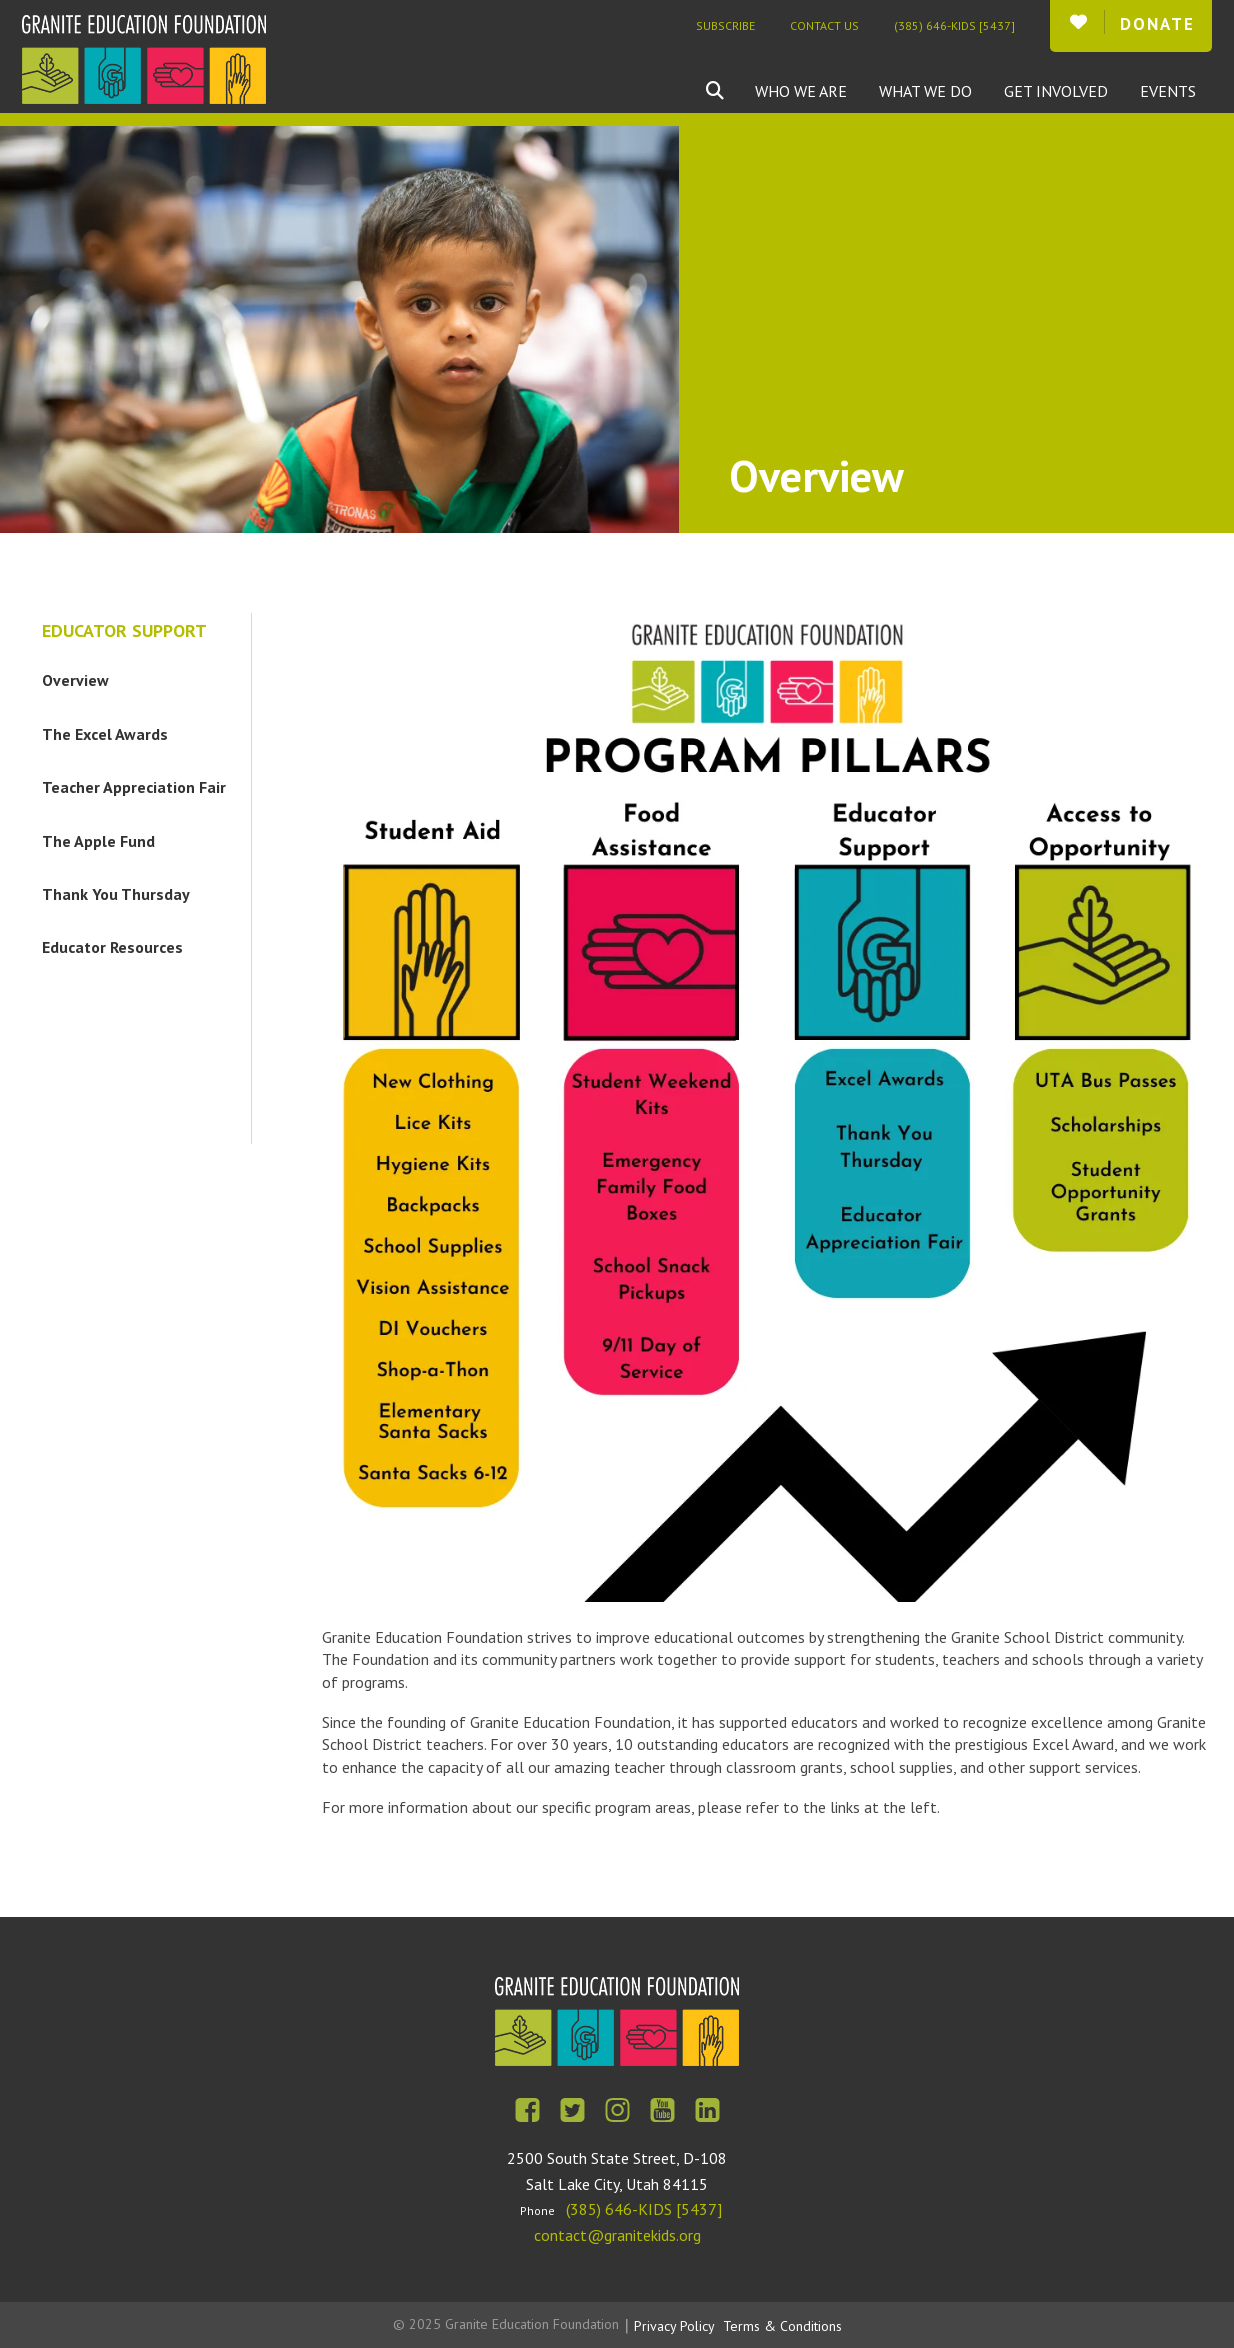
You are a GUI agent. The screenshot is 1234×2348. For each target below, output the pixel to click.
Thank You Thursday (116, 894)
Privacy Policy (674, 2326)
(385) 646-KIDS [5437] (954, 25)
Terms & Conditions (782, 2326)
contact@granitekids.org (617, 2235)
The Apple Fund (98, 841)
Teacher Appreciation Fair (134, 787)
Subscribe (725, 25)
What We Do (925, 91)
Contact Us (824, 25)
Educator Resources (112, 947)
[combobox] (730, 91)
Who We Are (801, 91)
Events (1168, 91)
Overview (75, 680)
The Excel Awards (105, 734)
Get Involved (1056, 91)
